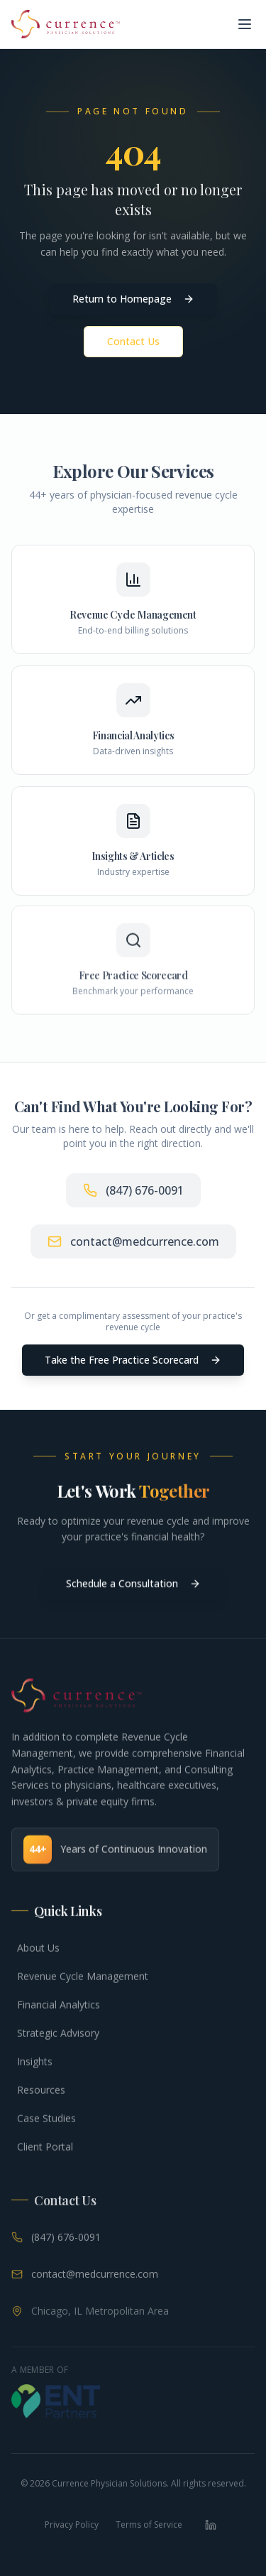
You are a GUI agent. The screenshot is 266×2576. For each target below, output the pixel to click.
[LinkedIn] (210, 2524)
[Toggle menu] (244, 24)
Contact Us (133, 342)
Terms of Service (149, 2525)
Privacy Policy (72, 2525)
